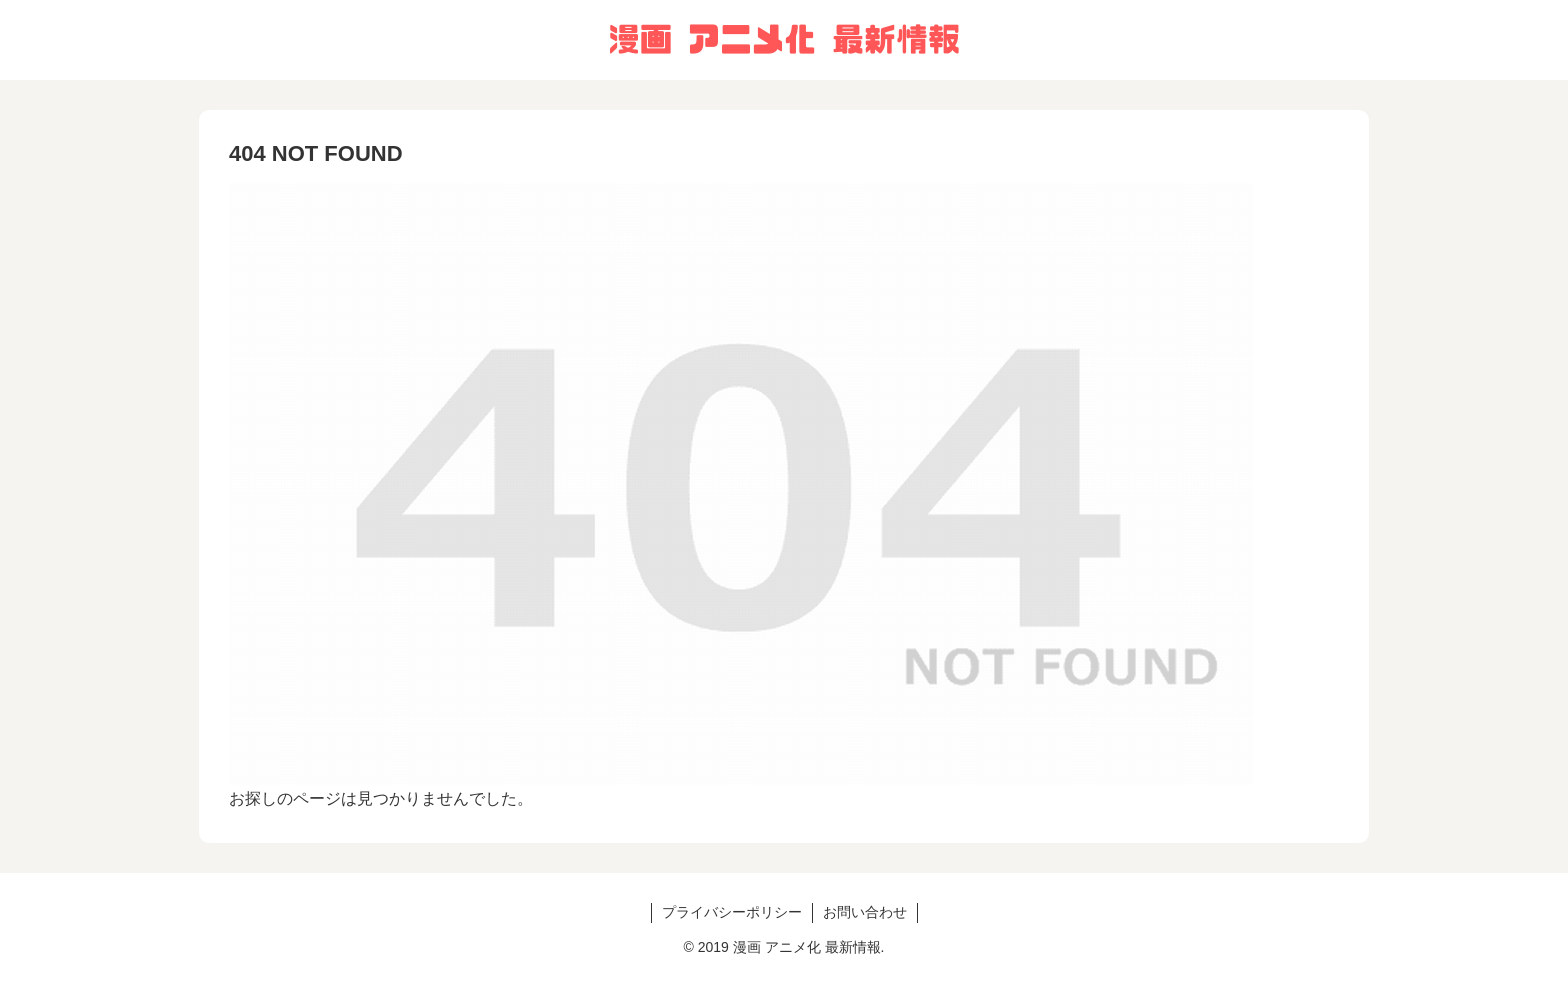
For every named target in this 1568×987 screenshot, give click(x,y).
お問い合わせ (865, 912)
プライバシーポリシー (732, 912)
